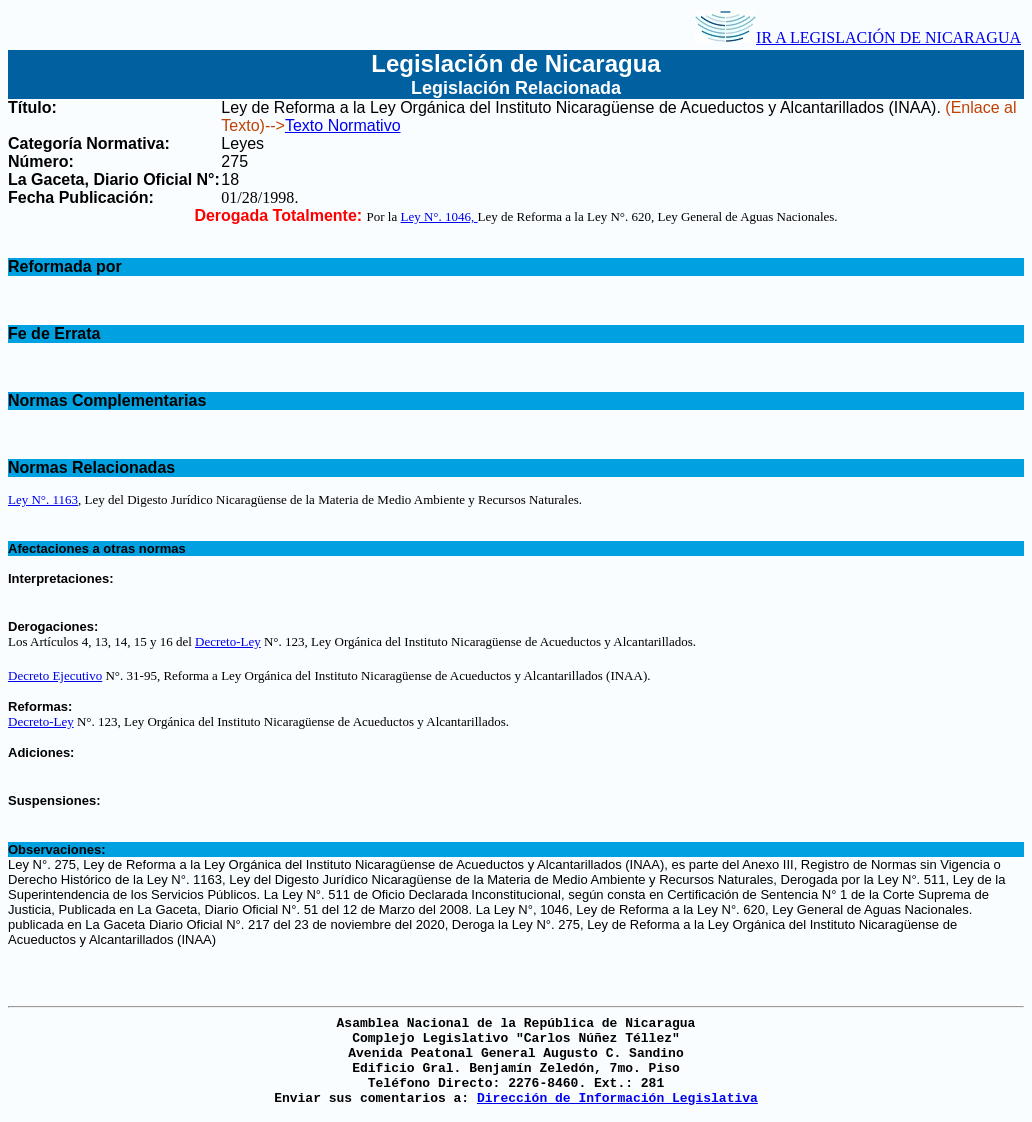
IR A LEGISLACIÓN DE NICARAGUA (858, 37)
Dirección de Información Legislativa (617, 1098)
